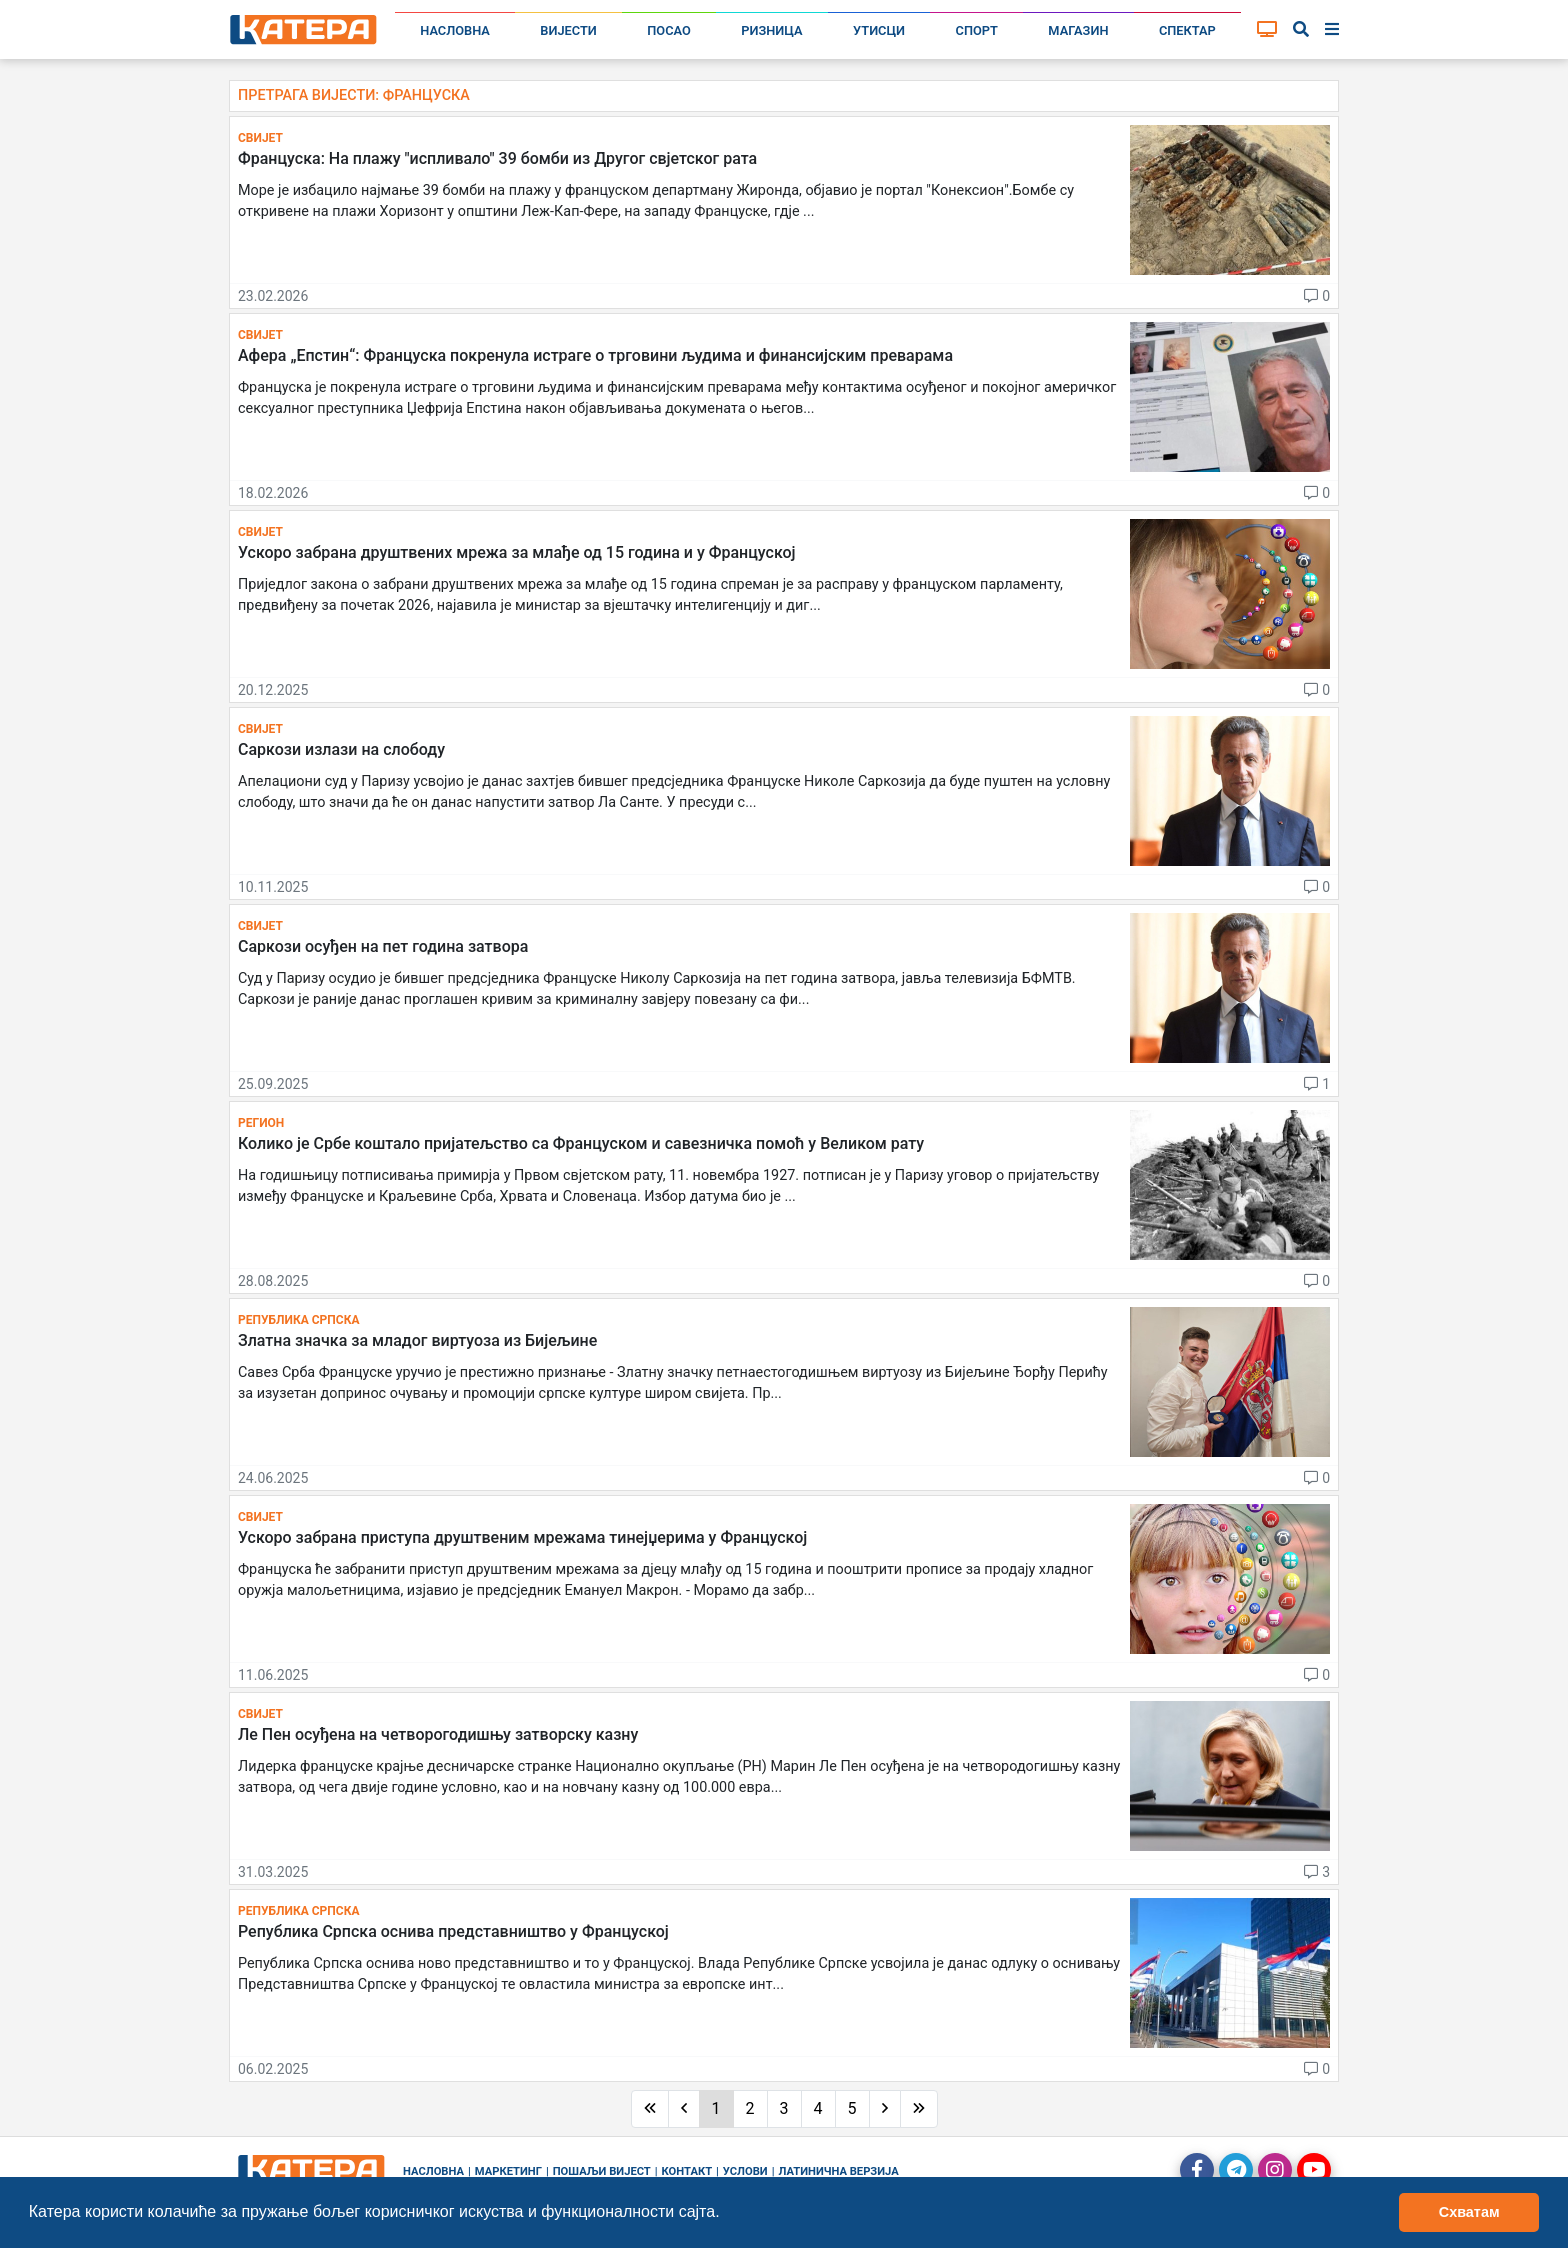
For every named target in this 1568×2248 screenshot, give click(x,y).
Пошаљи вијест (602, 2171)
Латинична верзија (838, 2171)
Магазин (1078, 30)
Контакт (687, 2171)
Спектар (1187, 30)
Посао (669, 30)
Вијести (568, 30)
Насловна (455, 30)
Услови (745, 2171)
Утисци (879, 30)
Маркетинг (508, 2171)
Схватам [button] (1469, 2212)
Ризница (771, 30)
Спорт (977, 30)
